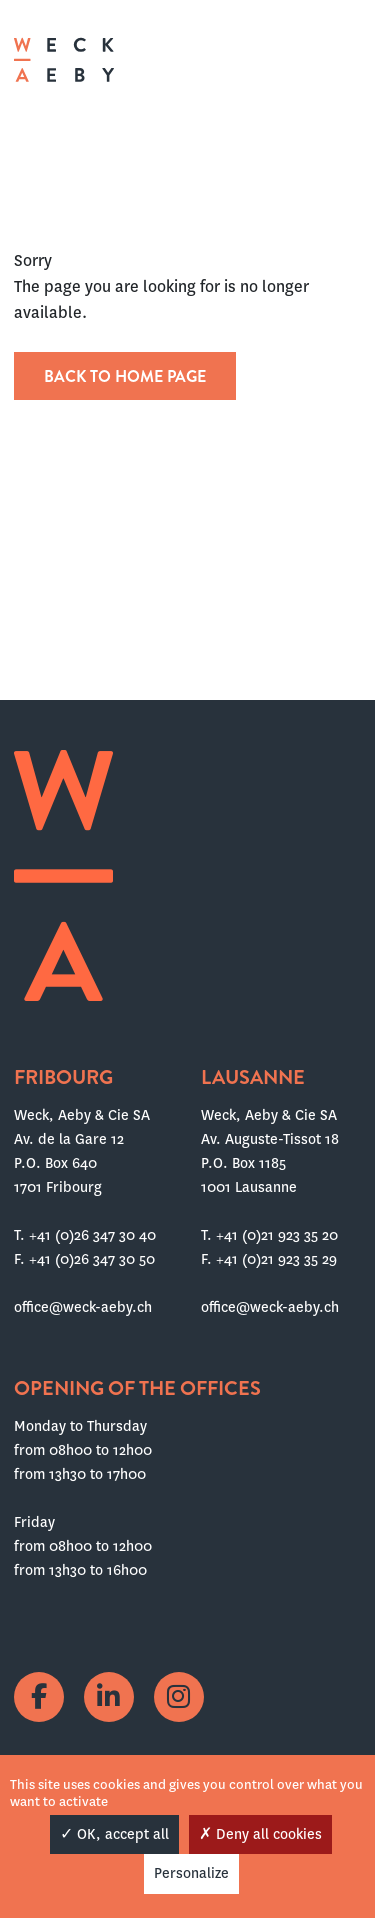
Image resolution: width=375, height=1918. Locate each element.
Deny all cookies (260, 1834)
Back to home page (125, 376)
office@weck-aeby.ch (83, 1307)
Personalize (191, 1873)
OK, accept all (114, 1834)
